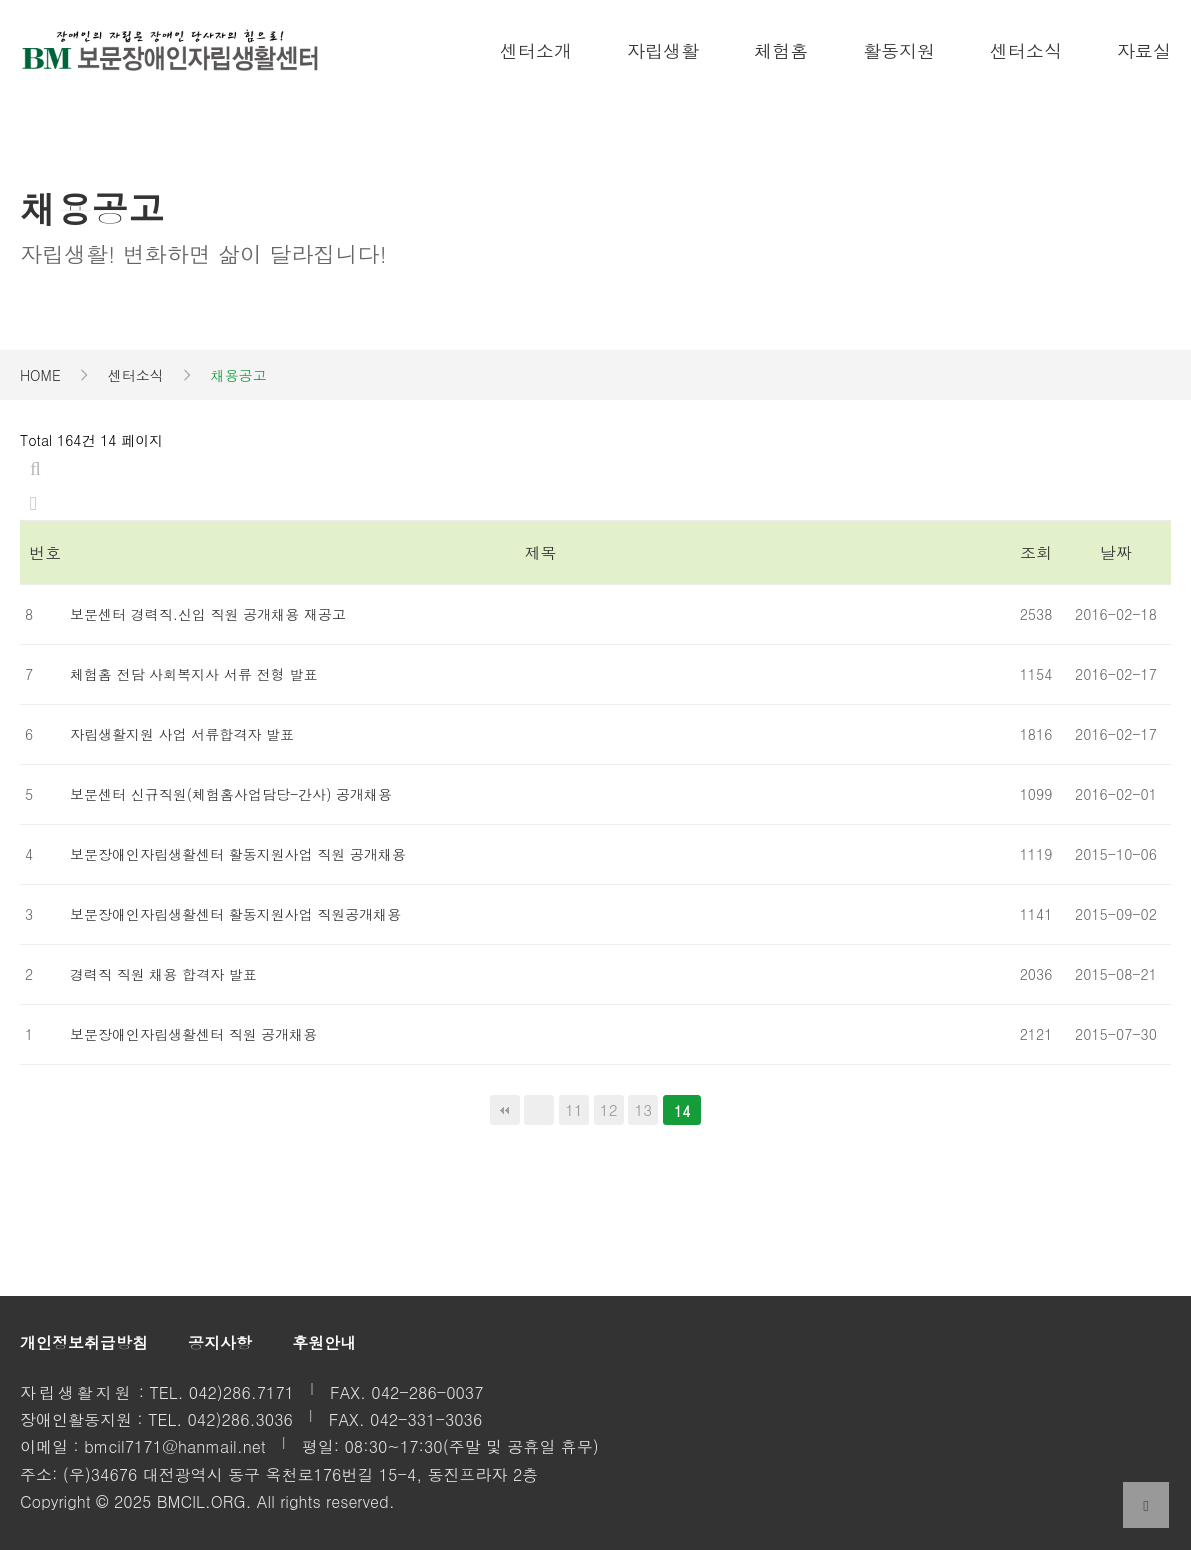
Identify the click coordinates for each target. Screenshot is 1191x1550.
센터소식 (1026, 50)
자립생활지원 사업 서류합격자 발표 (182, 734)
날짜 (1116, 552)
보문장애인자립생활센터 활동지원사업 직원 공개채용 (238, 854)
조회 (1036, 552)
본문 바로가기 (0, 0)
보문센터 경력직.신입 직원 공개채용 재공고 (208, 614)
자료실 (1144, 50)
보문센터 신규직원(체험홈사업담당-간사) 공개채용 (231, 794)
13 (640, 1107)
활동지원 (899, 50)
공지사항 (220, 1342)
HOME (40, 375)
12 (606, 1107)
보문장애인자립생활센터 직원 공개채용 (193, 1034)
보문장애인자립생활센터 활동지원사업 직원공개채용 (235, 914)
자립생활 (663, 50)
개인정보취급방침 (84, 1342)
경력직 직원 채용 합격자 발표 (163, 974)
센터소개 (536, 50)
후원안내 (324, 1342)
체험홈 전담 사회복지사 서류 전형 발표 (193, 674)
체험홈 (781, 50)
